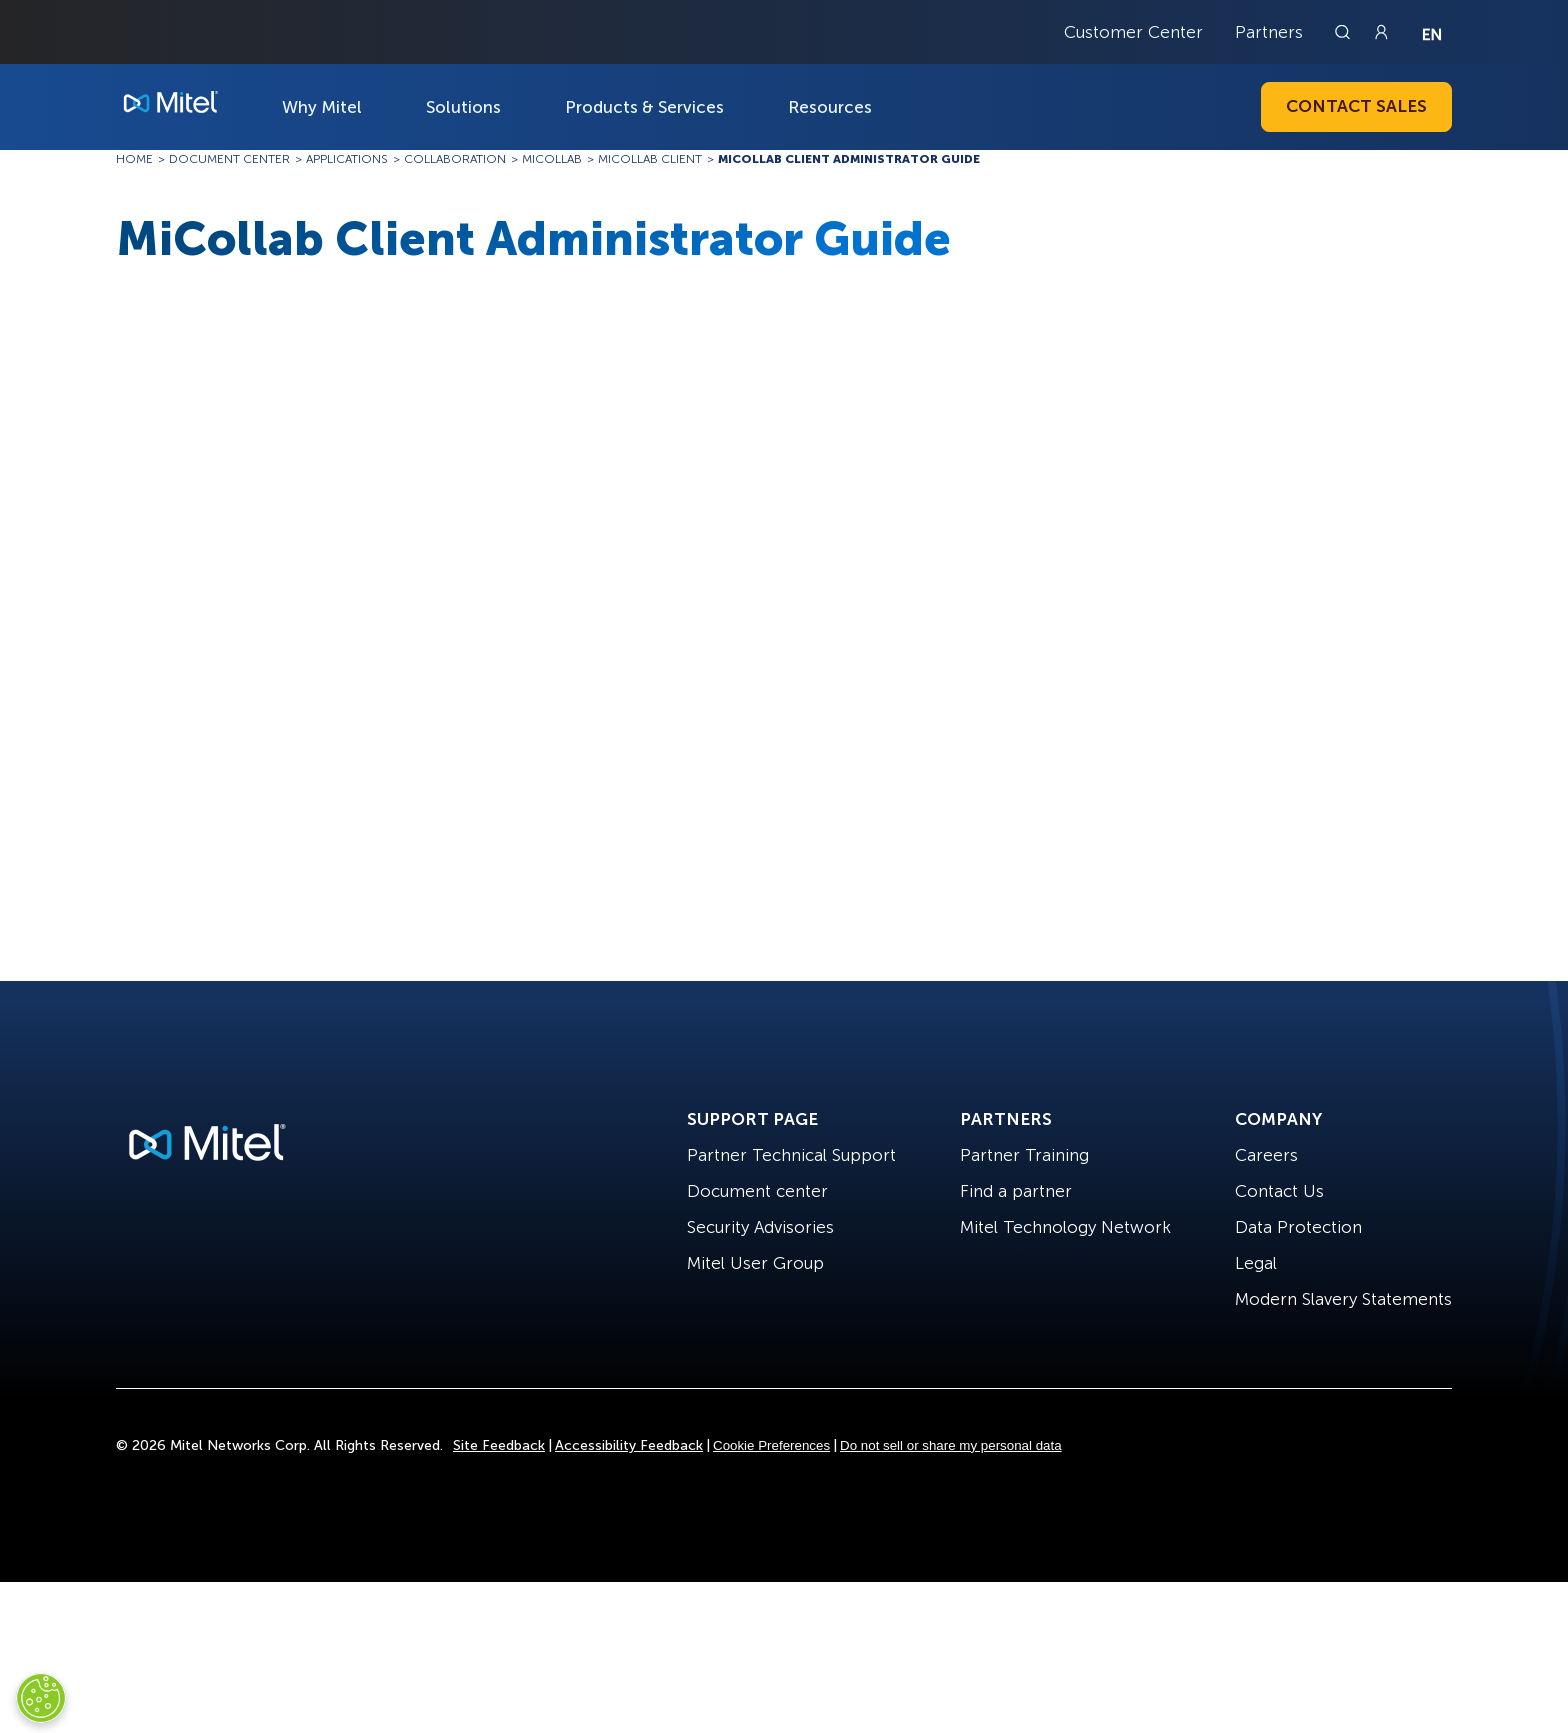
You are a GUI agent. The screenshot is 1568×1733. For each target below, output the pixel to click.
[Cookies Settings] (41, 1698)
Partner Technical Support (791, 1155)
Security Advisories (760, 1227)
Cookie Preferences (771, 1445)
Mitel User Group (755, 1263)
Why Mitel (322, 107)
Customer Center (1133, 32)
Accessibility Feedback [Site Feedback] (629, 1445)
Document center (757, 1191)
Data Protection (1298, 1227)
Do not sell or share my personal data (951, 1445)
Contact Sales (1356, 106)
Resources (830, 107)
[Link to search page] (1345, 32)
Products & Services (644, 107)
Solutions (463, 107)
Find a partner (1016, 1191)
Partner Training (1024, 1155)
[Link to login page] (1381, 32)
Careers (1266, 1155)
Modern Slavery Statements (1343, 1299)
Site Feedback (499, 1445)
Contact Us (1279, 1191)
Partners (1269, 32)
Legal (1256, 1263)
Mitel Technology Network (1065, 1227)
